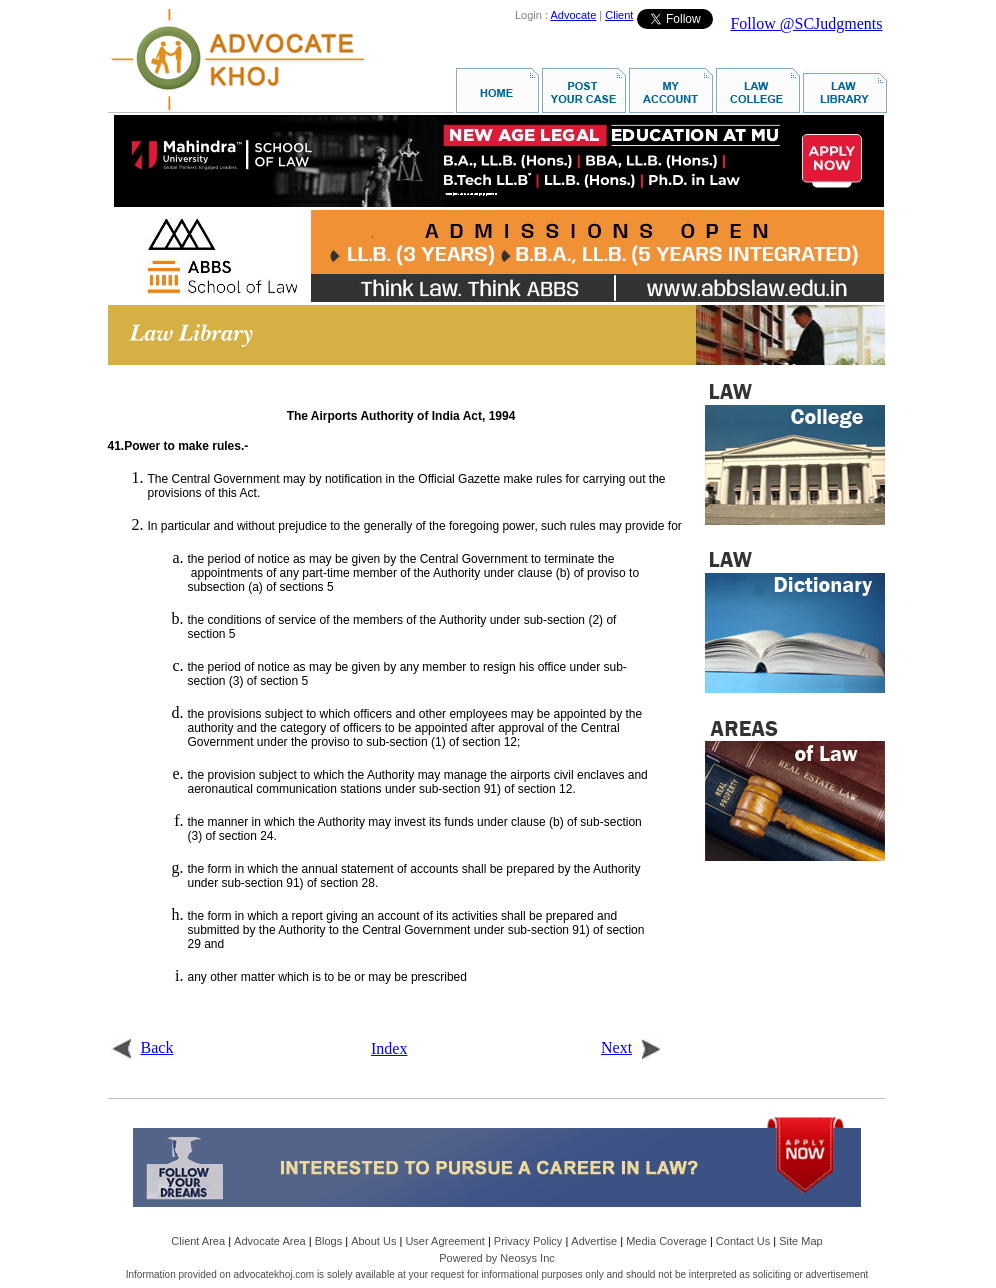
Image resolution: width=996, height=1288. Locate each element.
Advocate (573, 15)
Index (389, 1048)
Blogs (329, 1241)
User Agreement (444, 1241)
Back (142, 1047)
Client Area (198, 1241)
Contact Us (743, 1241)
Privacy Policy (528, 1241)
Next (631, 1047)
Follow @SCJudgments (806, 23)
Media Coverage (666, 1241)
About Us (373, 1241)
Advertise (594, 1241)
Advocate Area (270, 1241)
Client (619, 15)
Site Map (800, 1241)
